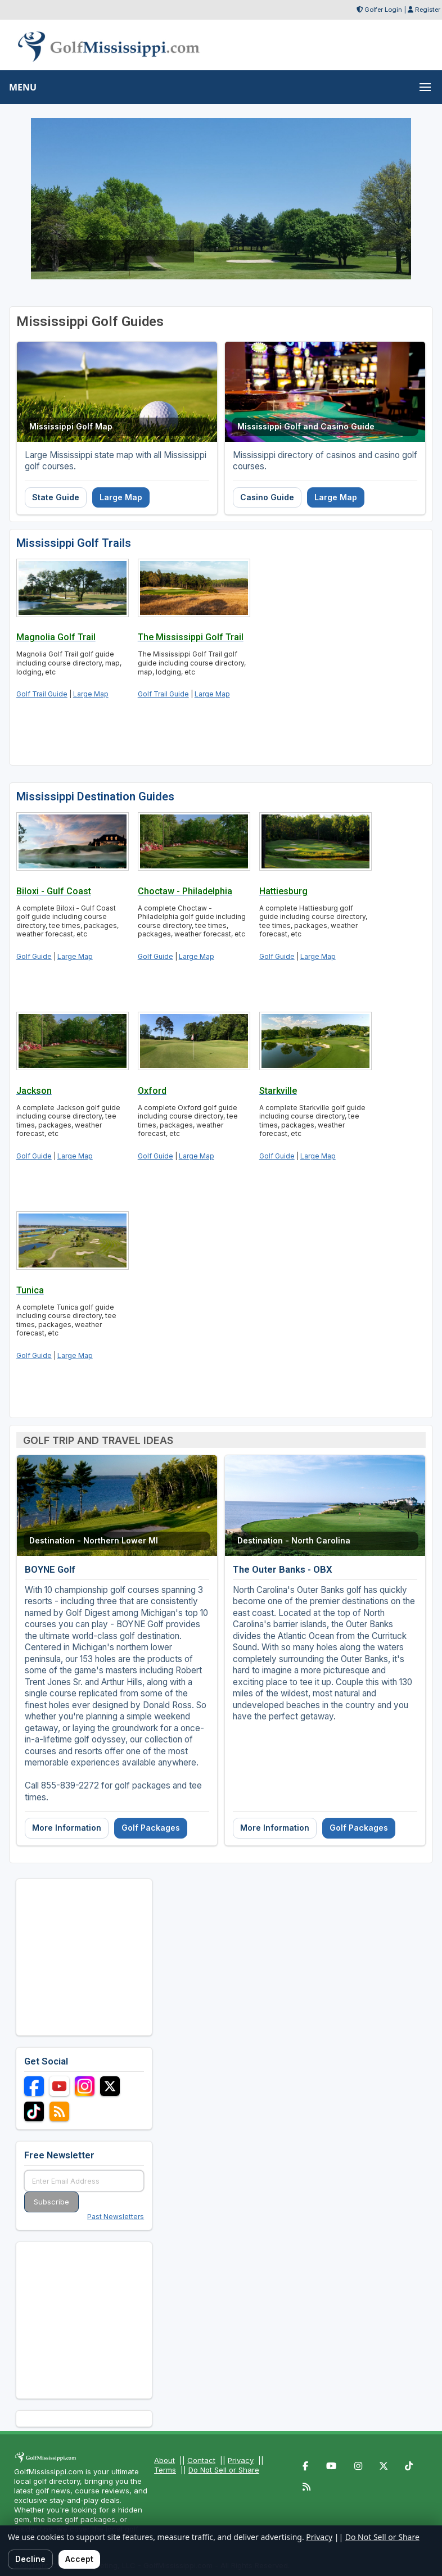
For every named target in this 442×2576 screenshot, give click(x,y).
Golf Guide (34, 956)
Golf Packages (150, 1827)
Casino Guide (267, 497)
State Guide (55, 497)
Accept (79, 2559)
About (164, 2460)
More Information (66, 1827)
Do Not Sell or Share (223, 2469)
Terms (165, 2469)
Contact (201, 2460)
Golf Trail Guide (41, 694)
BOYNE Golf (50, 1569)
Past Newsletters (115, 2216)
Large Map (121, 497)
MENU (23, 87)
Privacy (241, 2460)
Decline (30, 2559)
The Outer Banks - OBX (282, 1569)
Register (427, 9)
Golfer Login (383, 9)
